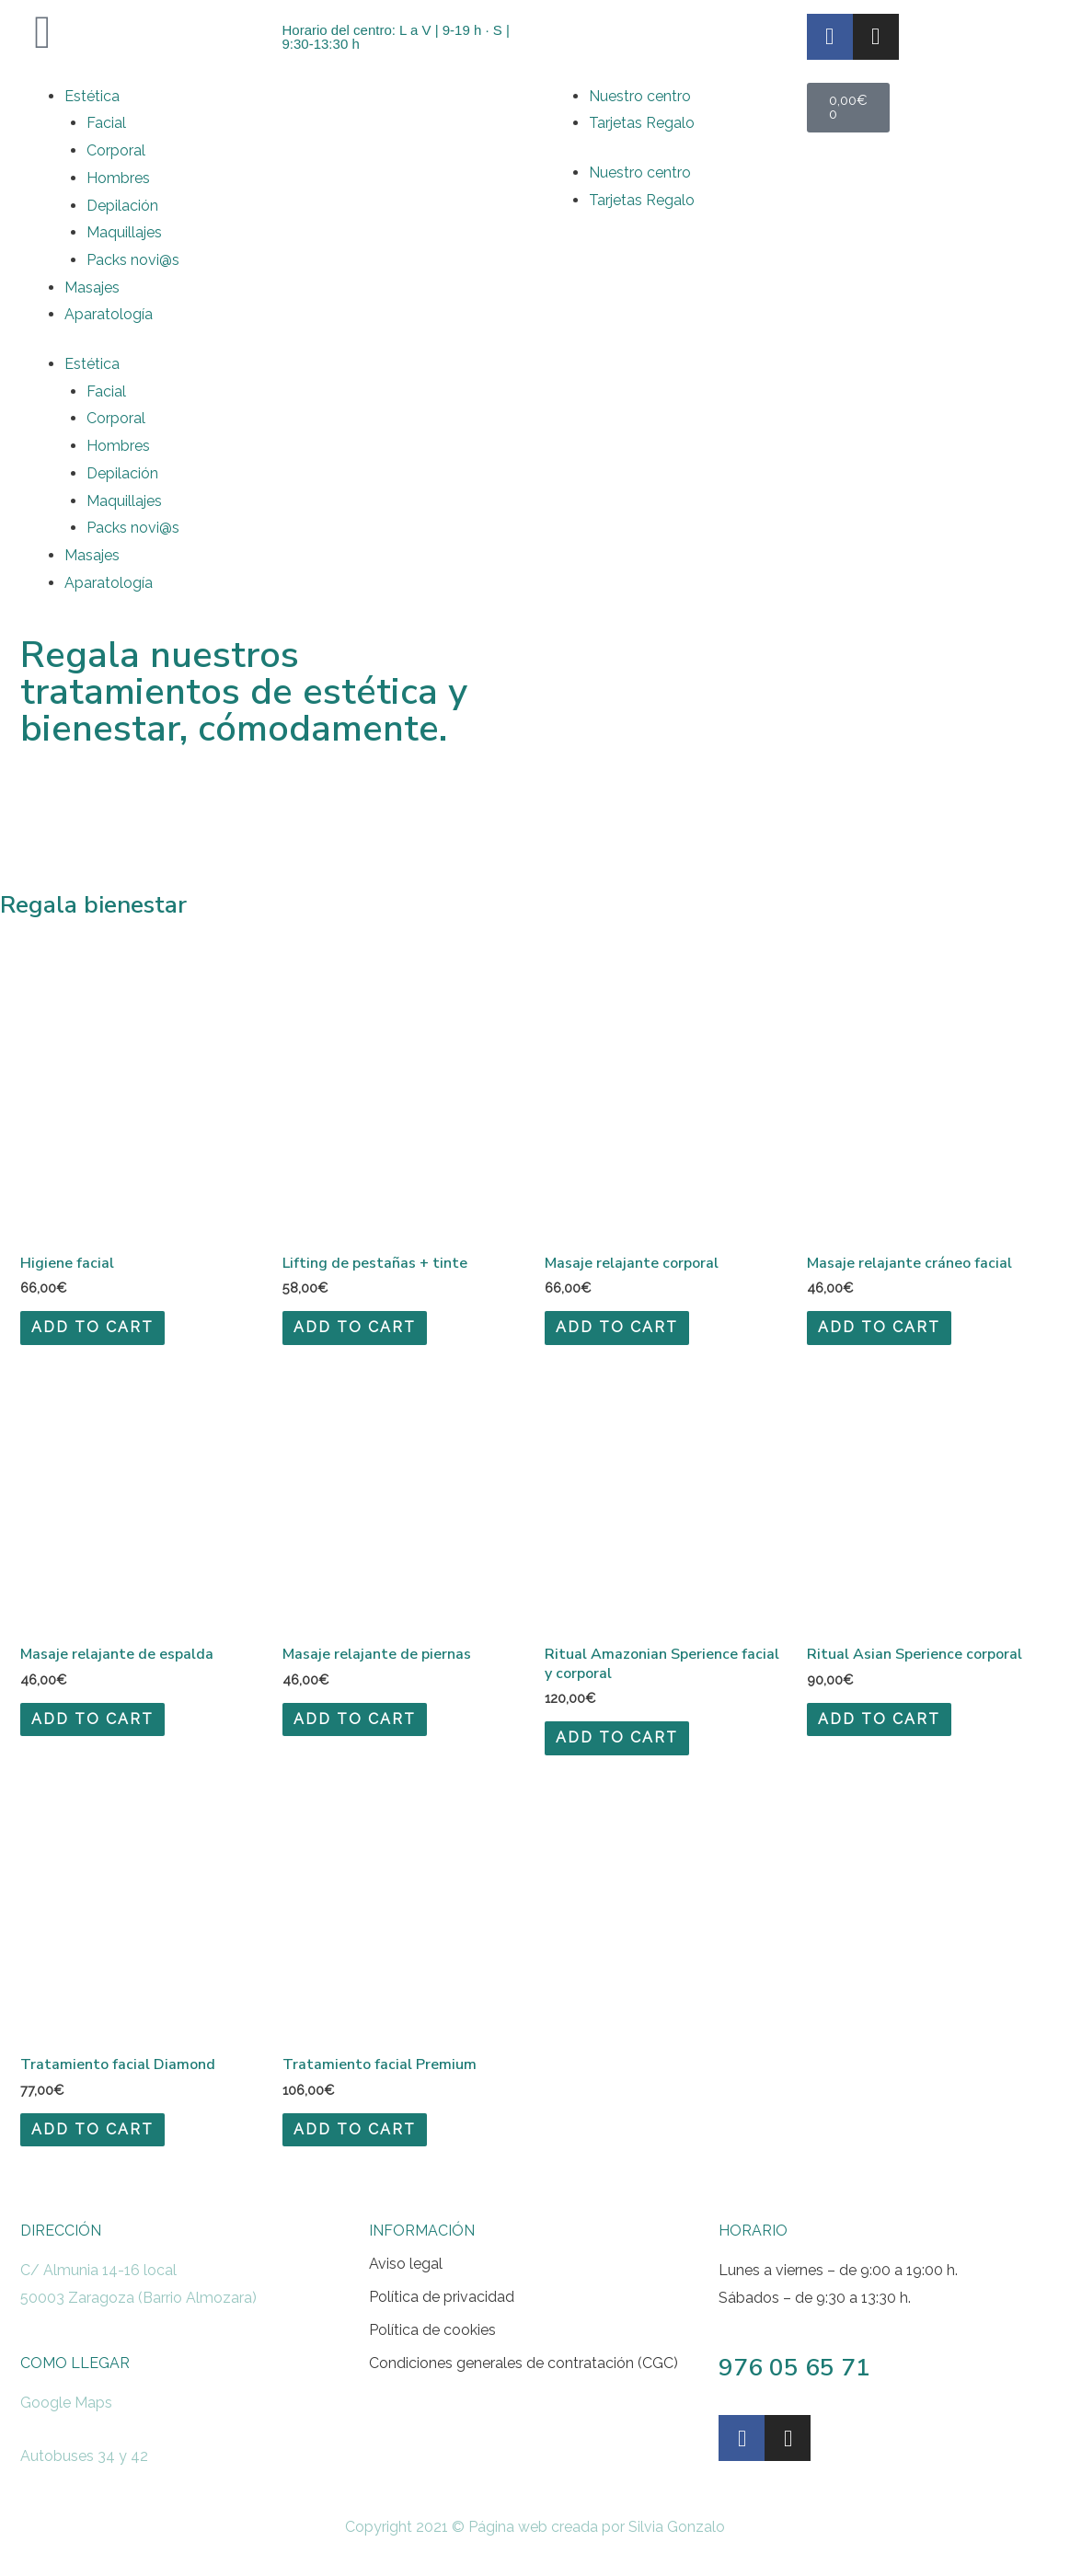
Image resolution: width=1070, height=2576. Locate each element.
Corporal (115, 150)
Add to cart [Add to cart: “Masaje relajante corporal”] (617, 1327)
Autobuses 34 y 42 (84, 2456)
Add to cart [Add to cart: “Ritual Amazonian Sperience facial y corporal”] (617, 1737)
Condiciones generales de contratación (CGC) (523, 2363)
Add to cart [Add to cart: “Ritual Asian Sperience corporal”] (879, 1719)
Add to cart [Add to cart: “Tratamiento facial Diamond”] (92, 2129)
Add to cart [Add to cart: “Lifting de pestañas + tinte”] (354, 1327)
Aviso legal (406, 2263)
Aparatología (108, 314)
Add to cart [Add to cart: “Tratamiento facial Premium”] (354, 2129)
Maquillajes (124, 232)
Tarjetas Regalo (642, 123)
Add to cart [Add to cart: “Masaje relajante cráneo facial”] (879, 1327)
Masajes (92, 287)
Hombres (118, 178)
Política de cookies (432, 2330)
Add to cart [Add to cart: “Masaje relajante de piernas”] (354, 1719)
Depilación (122, 205)
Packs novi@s (132, 260)
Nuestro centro (640, 96)
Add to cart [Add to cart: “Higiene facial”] (92, 1327)
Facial (106, 123)
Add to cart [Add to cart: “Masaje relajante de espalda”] (92, 1719)
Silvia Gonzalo (676, 2527)
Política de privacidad (441, 2297)
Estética (92, 96)
